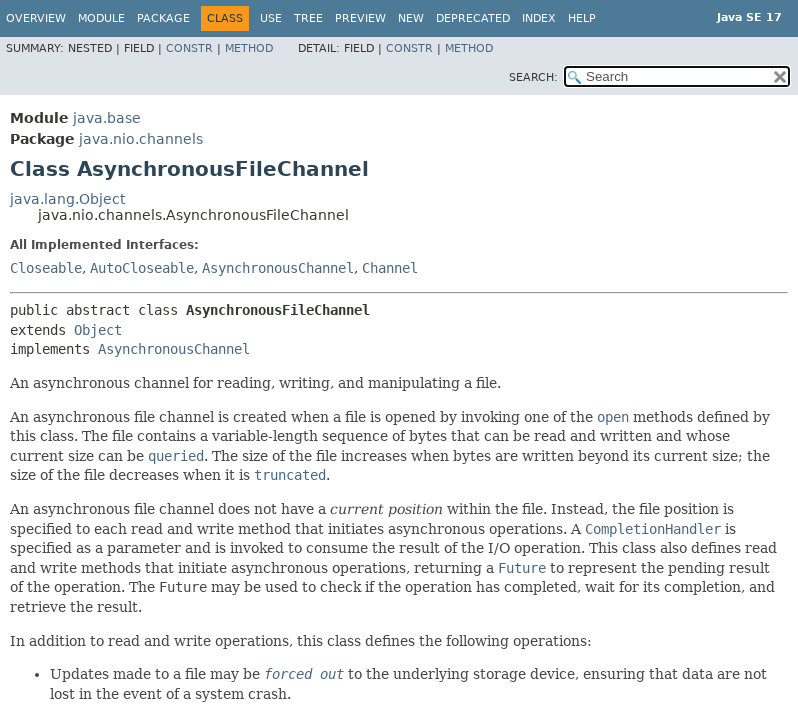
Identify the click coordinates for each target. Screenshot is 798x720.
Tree (308, 18)
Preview (360, 18)
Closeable (46, 268)
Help (582, 18)
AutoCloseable (142, 268)
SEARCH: (533, 77)
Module (101, 18)
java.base (107, 118)
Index (539, 18)
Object (98, 330)
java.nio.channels (141, 139)
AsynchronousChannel (278, 268)
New (411, 18)
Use (271, 18)
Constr (189, 48)
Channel (390, 268)
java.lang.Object (67, 199)
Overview (36, 18)
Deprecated (473, 18)
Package (163, 18)
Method (249, 48)
